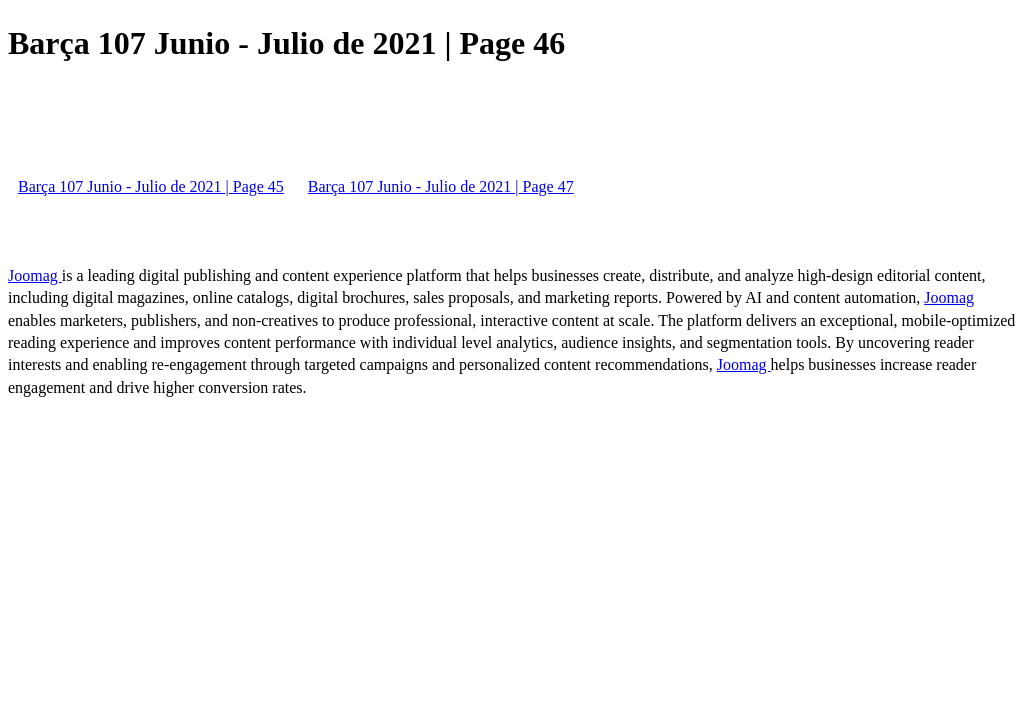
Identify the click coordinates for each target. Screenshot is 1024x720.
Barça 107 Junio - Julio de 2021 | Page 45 (151, 186)
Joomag (35, 275)
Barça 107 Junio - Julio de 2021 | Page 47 (441, 186)
